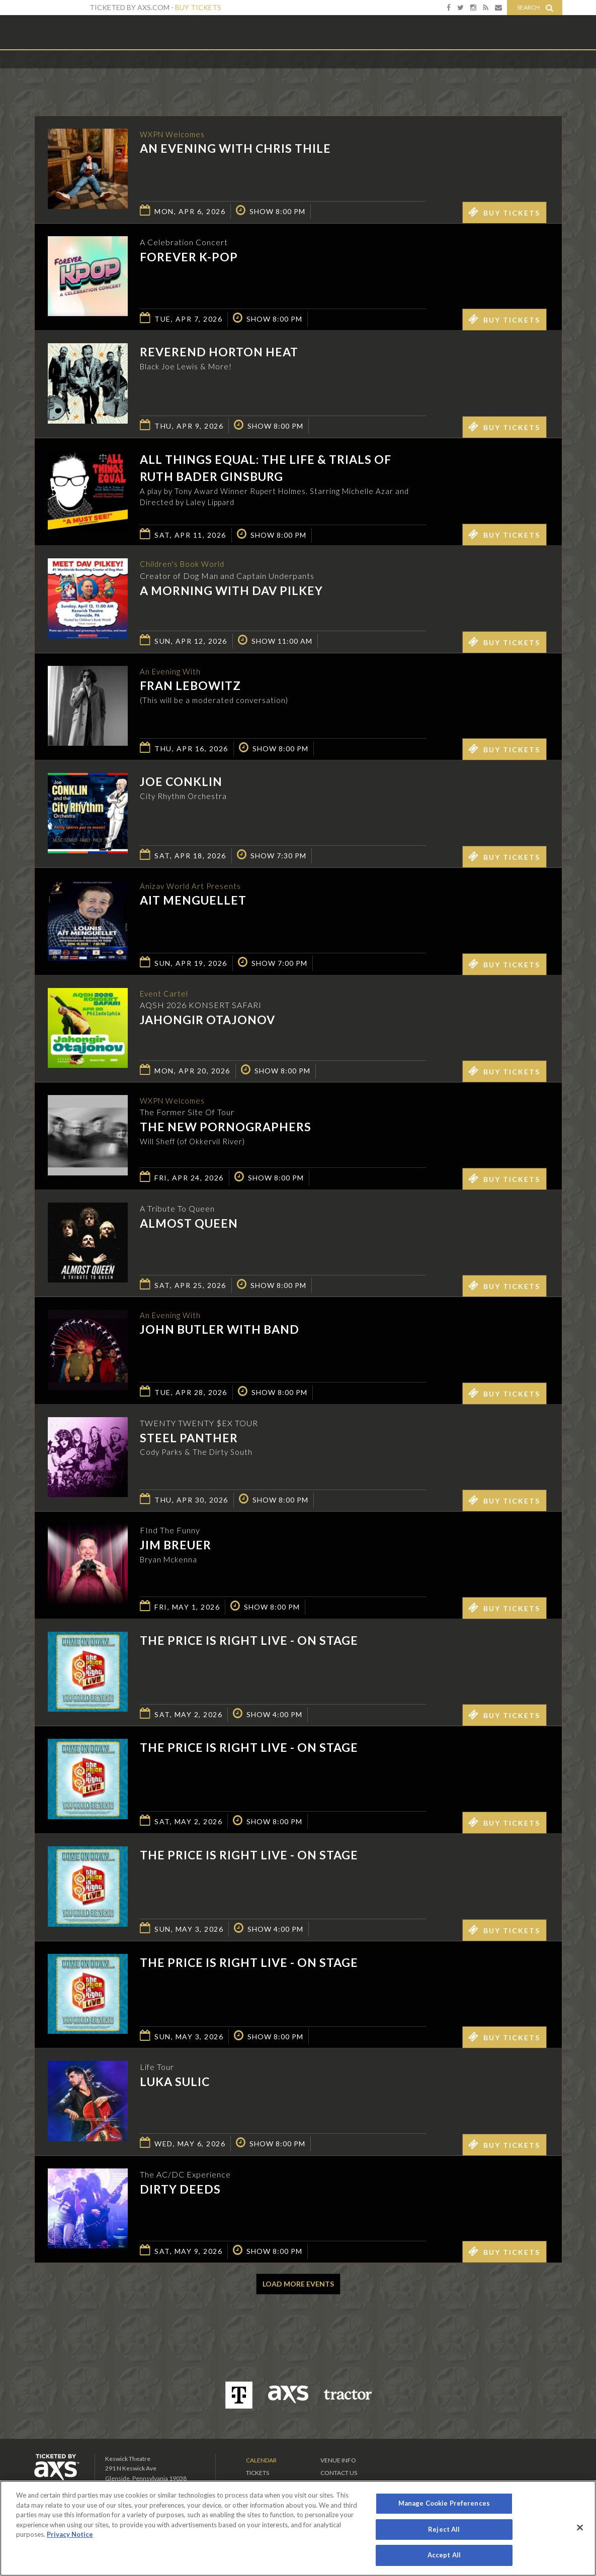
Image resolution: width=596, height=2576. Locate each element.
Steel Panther (189, 1439)
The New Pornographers (225, 1130)
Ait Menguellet (193, 903)
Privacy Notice (70, 2534)
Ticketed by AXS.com (290, 73)
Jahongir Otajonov (207, 1022)
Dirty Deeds (180, 2191)
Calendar (261, 2462)
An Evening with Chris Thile (235, 149)
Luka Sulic (175, 2083)
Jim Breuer (175, 1547)
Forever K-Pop (189, 257)
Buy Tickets (198, 7)
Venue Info (338, 2462)
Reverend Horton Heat (219, 352)
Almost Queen (189, 1225)
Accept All (444, 2555)
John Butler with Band (219, 1332)
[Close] (580, 2528)
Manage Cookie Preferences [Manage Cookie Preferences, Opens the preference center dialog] (444, 2503)
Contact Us (338, 2475)
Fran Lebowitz (190, 688)
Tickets (257, 2475)
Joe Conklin (181, 783)
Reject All (444, 2529)
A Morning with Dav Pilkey (231, 593)
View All (547, 72)
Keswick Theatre (74, 32)
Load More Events (298, 2286)
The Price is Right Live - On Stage (249, 1642)
